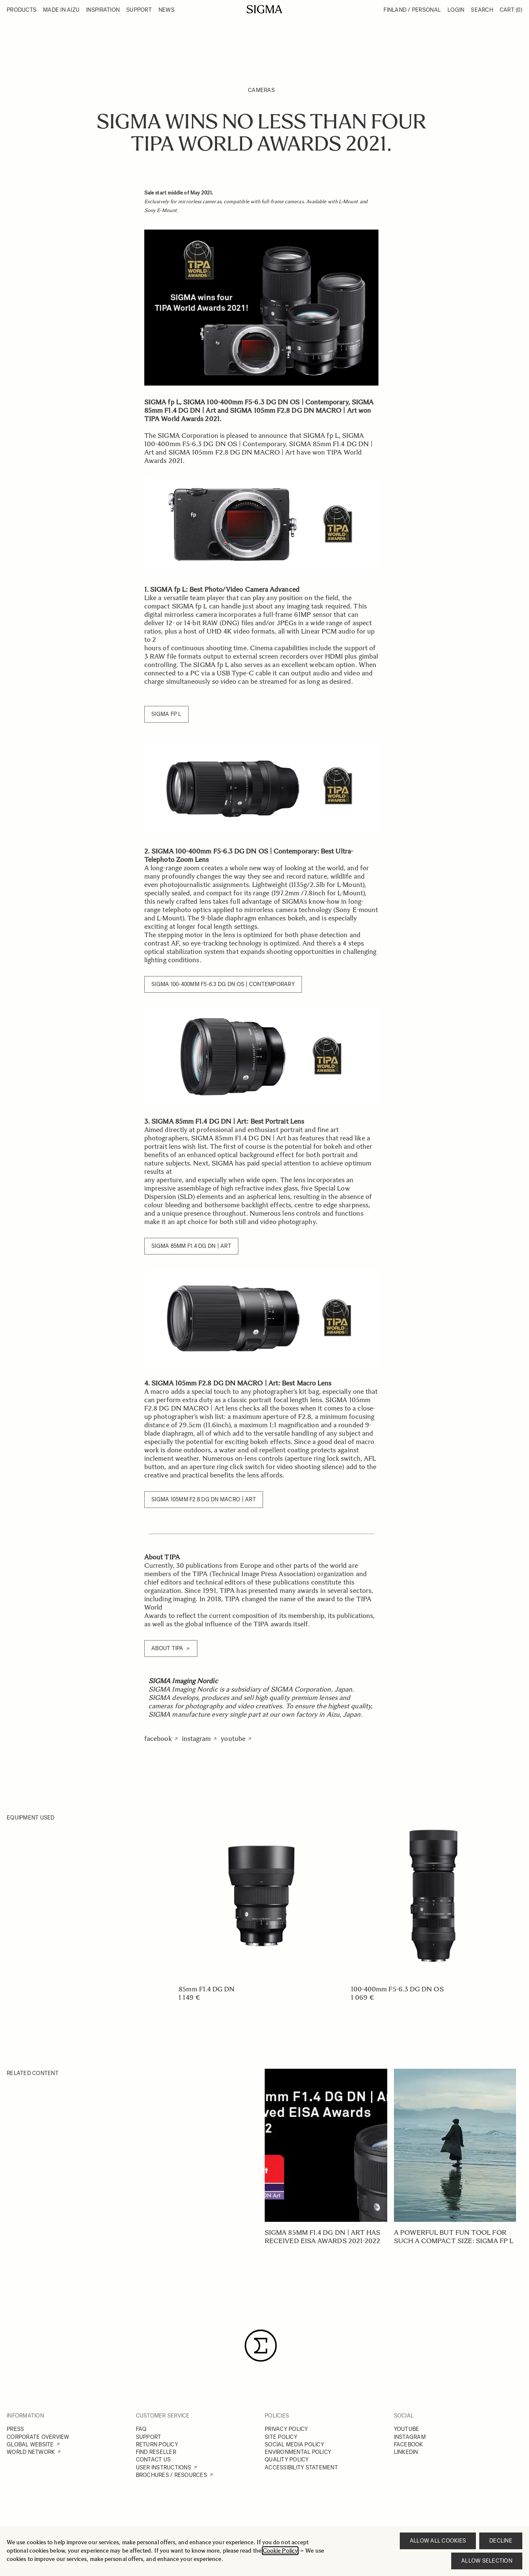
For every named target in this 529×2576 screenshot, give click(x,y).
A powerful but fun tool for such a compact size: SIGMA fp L (453, 2236)
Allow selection (486, 2561)
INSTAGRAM (410, 2437)
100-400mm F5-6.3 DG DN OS (397, 1989)
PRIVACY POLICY (286, 2429)
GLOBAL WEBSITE (30, 2444)
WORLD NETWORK (31, 2452)
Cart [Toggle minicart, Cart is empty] (511, 10)
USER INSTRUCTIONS (163, 2467)
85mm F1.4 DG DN (207, 1989)
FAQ (141, 2429)
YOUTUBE (406, 2429)
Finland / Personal (412, 10)
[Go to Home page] (264, 9)
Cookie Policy (280, 2550)
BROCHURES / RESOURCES (171, 2475)
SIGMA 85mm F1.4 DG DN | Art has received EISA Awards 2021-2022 (322, 2236)
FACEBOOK (408, 2444)
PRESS (15, 2429)
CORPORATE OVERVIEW (38, 2437)
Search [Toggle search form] (482, 10)
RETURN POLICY (157, 2444)
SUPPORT (148, 2437)
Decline (500, 2541)
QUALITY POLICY (287, 2459)
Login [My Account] (455, 10)
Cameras (261, 90)
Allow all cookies (438, 2541)
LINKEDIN (406, 2452)
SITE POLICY (281, 2437)
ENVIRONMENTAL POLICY (298, 2452)
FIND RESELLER (156, 2452)
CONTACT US (153, 2459)
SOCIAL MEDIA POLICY (294, 2444)
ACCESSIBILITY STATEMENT (301, 2467)
